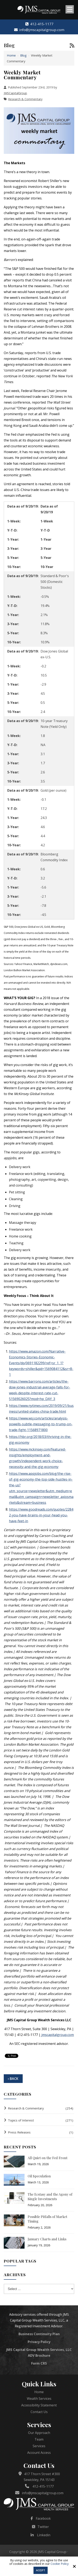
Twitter (43, 2526)
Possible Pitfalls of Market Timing (47, 2218)
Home (11, 55)
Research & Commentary (25, 99)
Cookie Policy (60, 2564)
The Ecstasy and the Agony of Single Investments (50, 2196)
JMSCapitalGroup (15, 93)
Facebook (43, 2518)
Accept (40, 2570)
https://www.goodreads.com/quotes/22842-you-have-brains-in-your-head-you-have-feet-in (41, 1515)
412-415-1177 (39, 24)
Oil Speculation (39, 2176)
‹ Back (13, 2078)
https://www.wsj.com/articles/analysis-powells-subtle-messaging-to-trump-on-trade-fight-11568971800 (40, 1424)
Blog (23, 55)
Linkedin (43, 2535)
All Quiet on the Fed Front (47, 2158)
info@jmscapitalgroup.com (39, 29)
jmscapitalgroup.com (57, 2034)
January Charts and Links (47, 2239)
